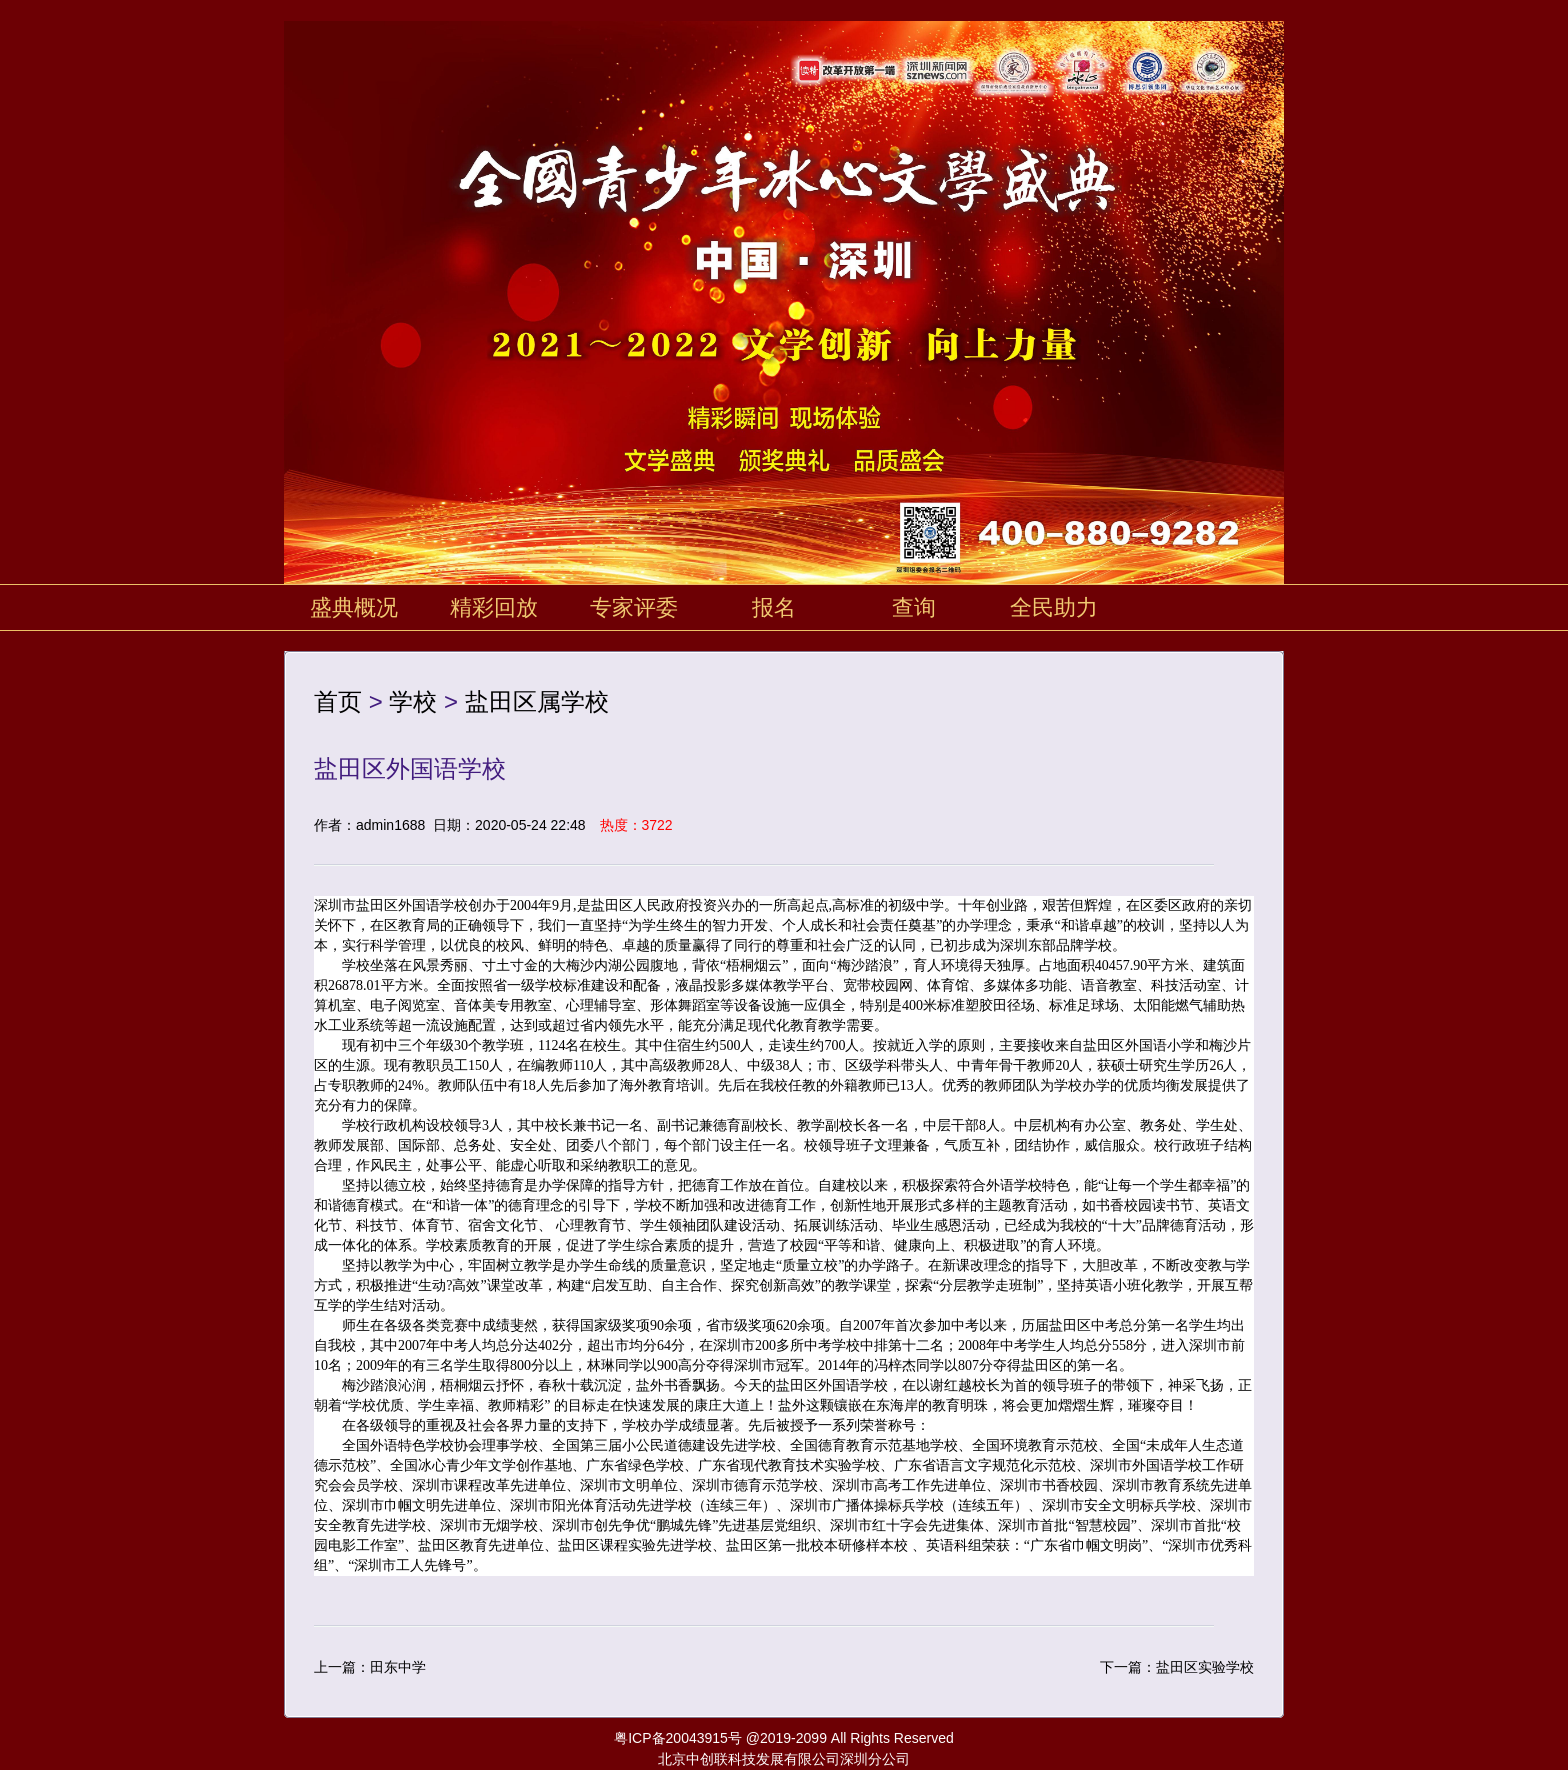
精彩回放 (494, 607)
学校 (413, 701)
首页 (338, 701)
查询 (914, 607)
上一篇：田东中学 (370, 1667)
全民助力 (1054, 607)
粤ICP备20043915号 (678, 1738)
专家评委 (634, 607)
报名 (774, 607)
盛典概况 (354, 607)
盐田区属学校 (537, 701)
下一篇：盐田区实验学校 (1177, 1667)
